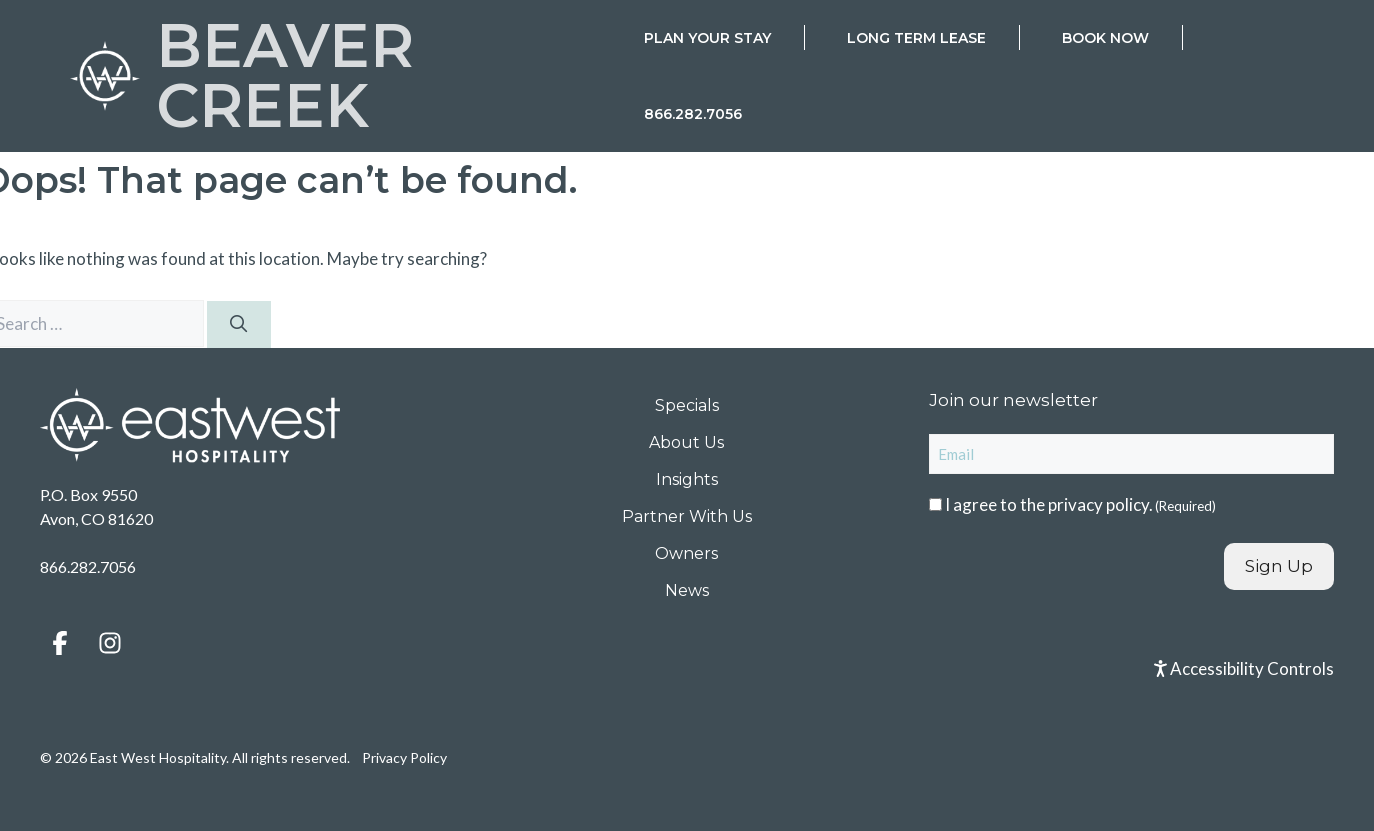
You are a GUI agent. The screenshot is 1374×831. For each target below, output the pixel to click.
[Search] (239, 325)
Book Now (1105, 38)
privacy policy (1098, 504)
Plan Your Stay (707, 38)
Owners (686, 553)
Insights (687, 479)
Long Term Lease (916, 38)
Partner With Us (687, 516)
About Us (686, 442)
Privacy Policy (404, 757)
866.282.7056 (693, 114)
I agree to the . (1080, 504)
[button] (60, 643)
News (687, 590)
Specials (687, 405)
